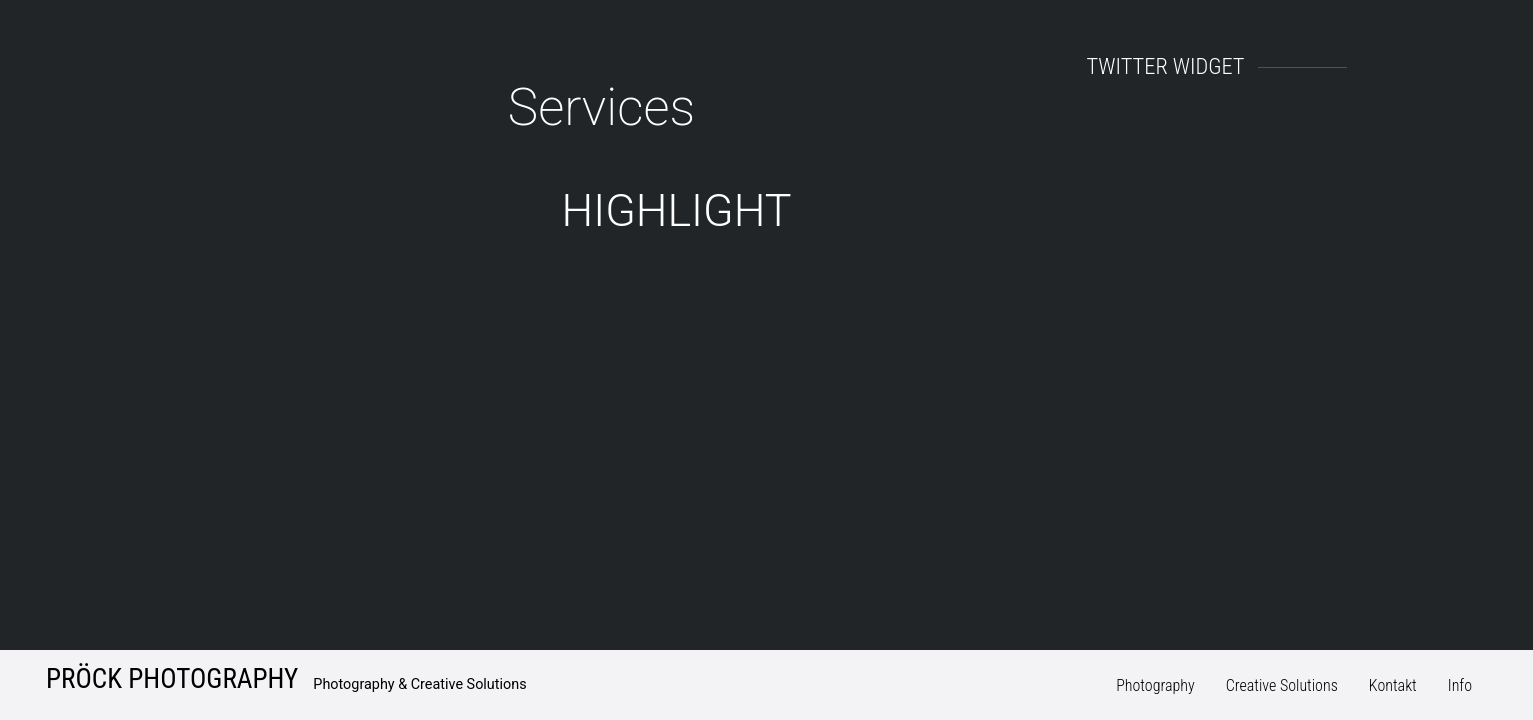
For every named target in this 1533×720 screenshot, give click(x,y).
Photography (1155, 685)
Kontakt (1393, 685)
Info (1460, 685)
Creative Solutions (1282, 685)
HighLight (677, 210)
